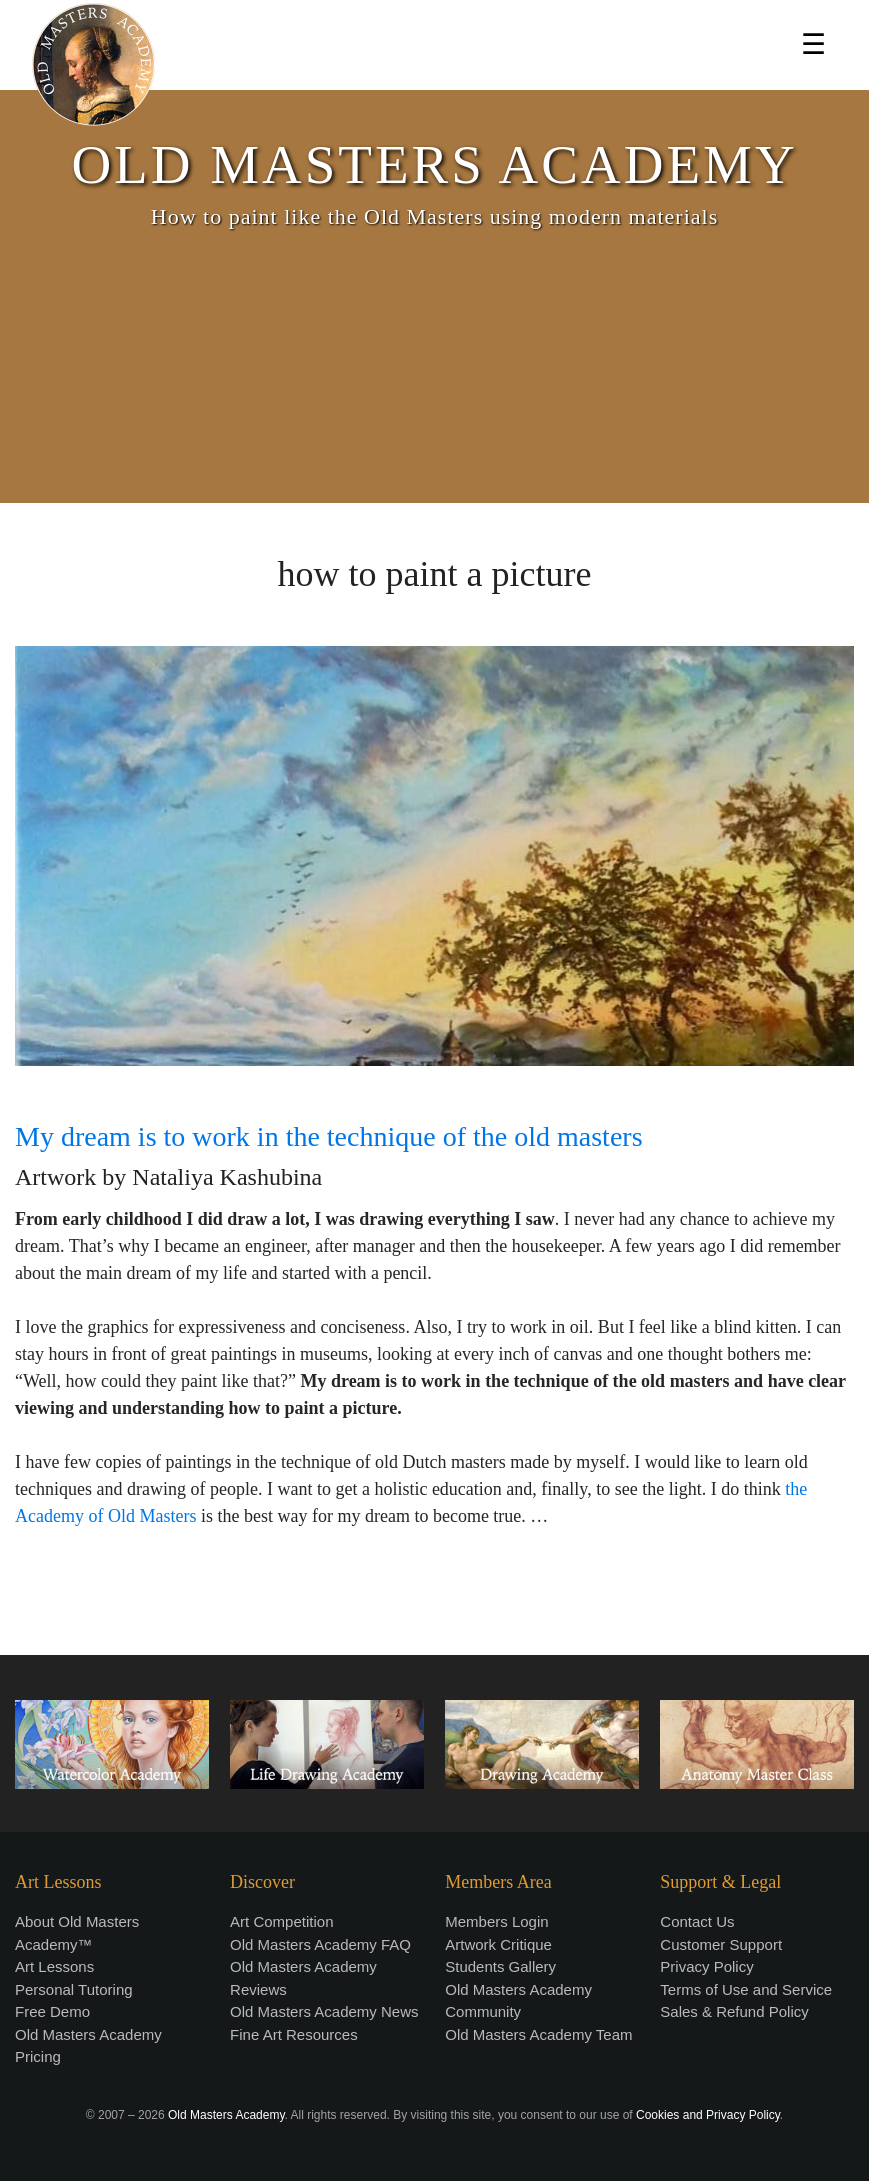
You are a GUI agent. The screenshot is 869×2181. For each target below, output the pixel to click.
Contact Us (697, 1921)
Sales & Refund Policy (734, 2011)
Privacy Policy (706, 1966)
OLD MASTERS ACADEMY (434, 164)
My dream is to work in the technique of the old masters (329, 1136)
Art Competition (281, 1921)
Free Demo (52, 2011)
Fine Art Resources (294, 2034)
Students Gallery (500, 1966)
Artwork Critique (498, 1944)
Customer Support (721, 1944)
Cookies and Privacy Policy (708, 2115)
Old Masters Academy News (324, 2011)
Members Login (496, 1921)
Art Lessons (54, 1966)
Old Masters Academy (226, 2115)
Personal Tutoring (74, 1989)
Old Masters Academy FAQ (320, 1944)
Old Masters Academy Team (538, 2034)
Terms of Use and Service (746, 1989)
